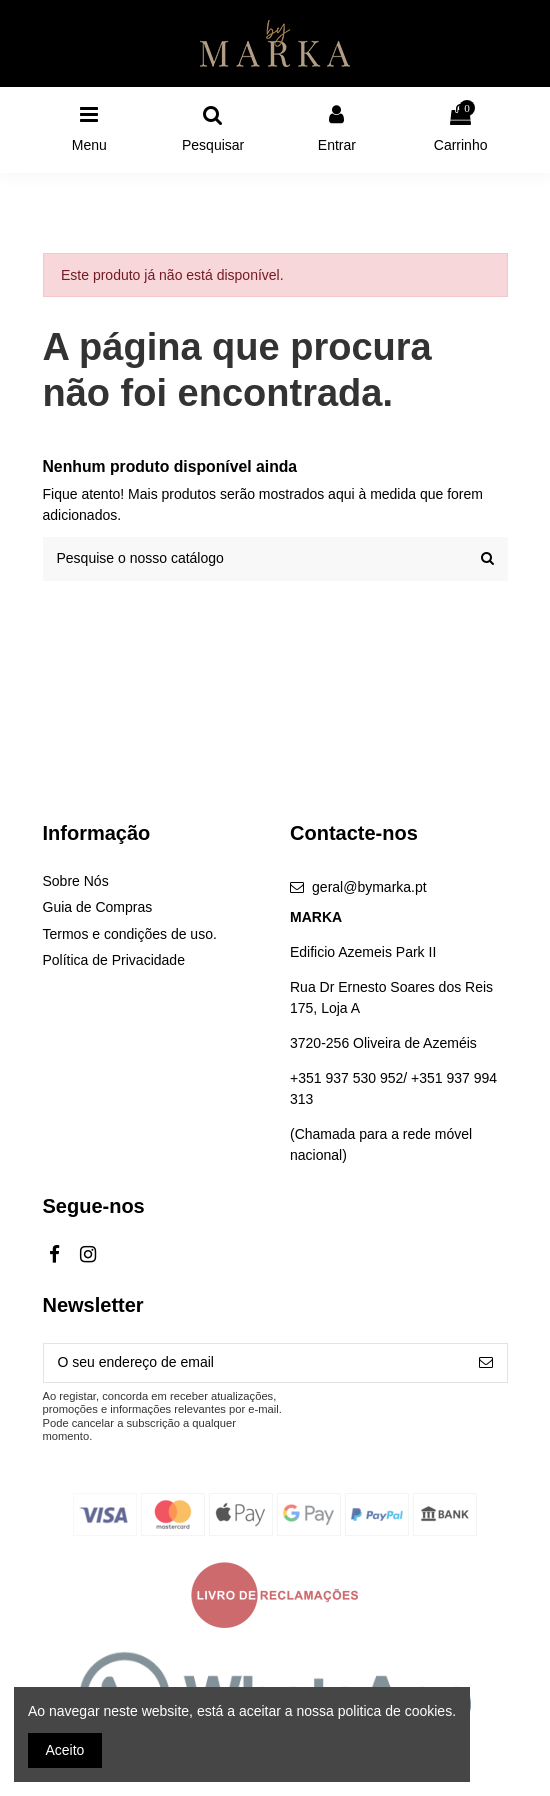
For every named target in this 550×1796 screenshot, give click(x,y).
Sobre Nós (76, 881)
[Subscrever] (486, 1363)
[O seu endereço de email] (254, 1363)
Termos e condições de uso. (130, 934)
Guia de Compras (98, 907)
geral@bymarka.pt (369, 887)
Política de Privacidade (114, 960)
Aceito (65, 1750)
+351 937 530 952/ (350, 1078)
